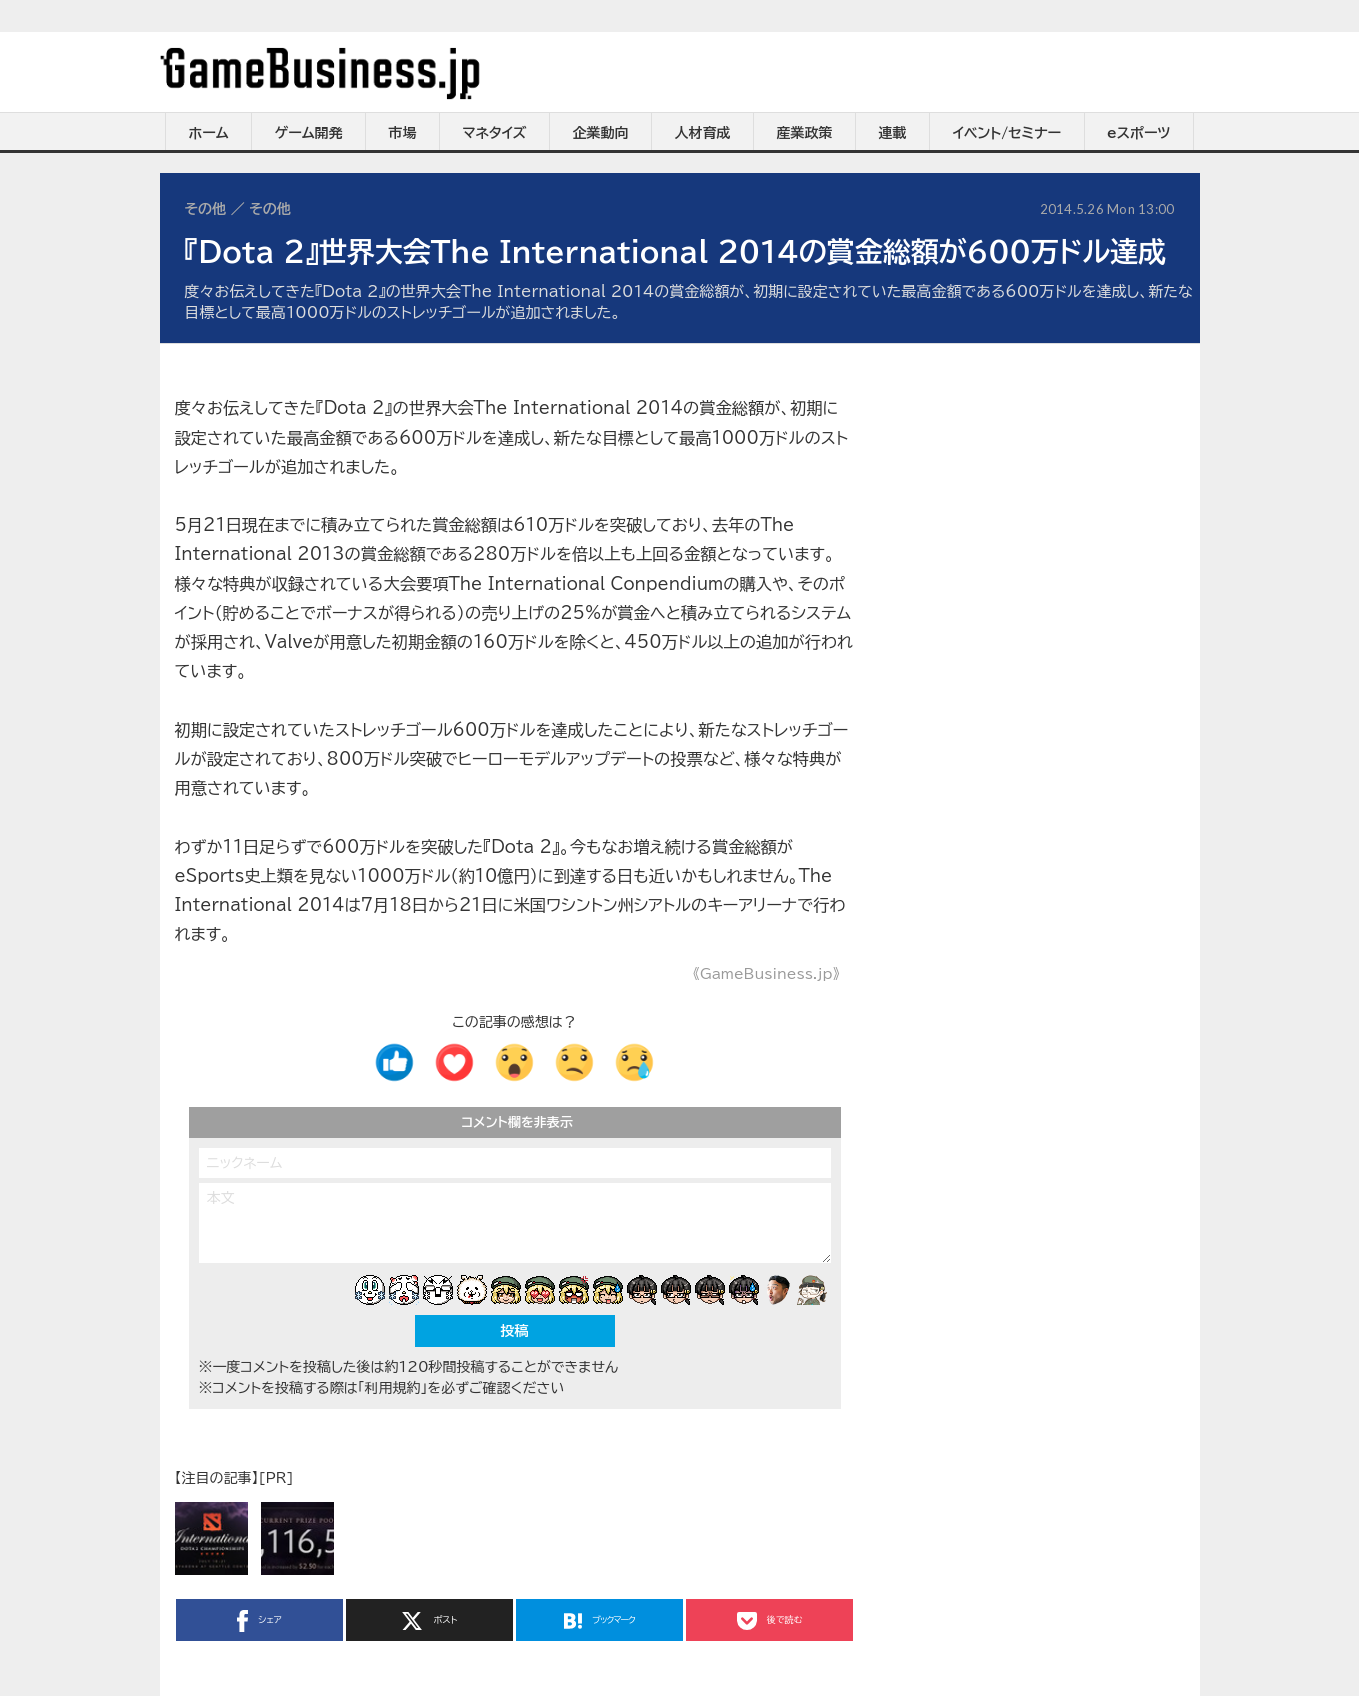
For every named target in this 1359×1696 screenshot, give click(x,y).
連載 (893, 133)
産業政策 (805, 133)
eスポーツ (1138, 133)
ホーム (208, 133)
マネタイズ (495, 133)
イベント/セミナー (1007, 133)
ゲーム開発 (309, 133)
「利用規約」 (393, 1388)
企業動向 (601, 133)
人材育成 (703, 133)
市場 (403, 133)
